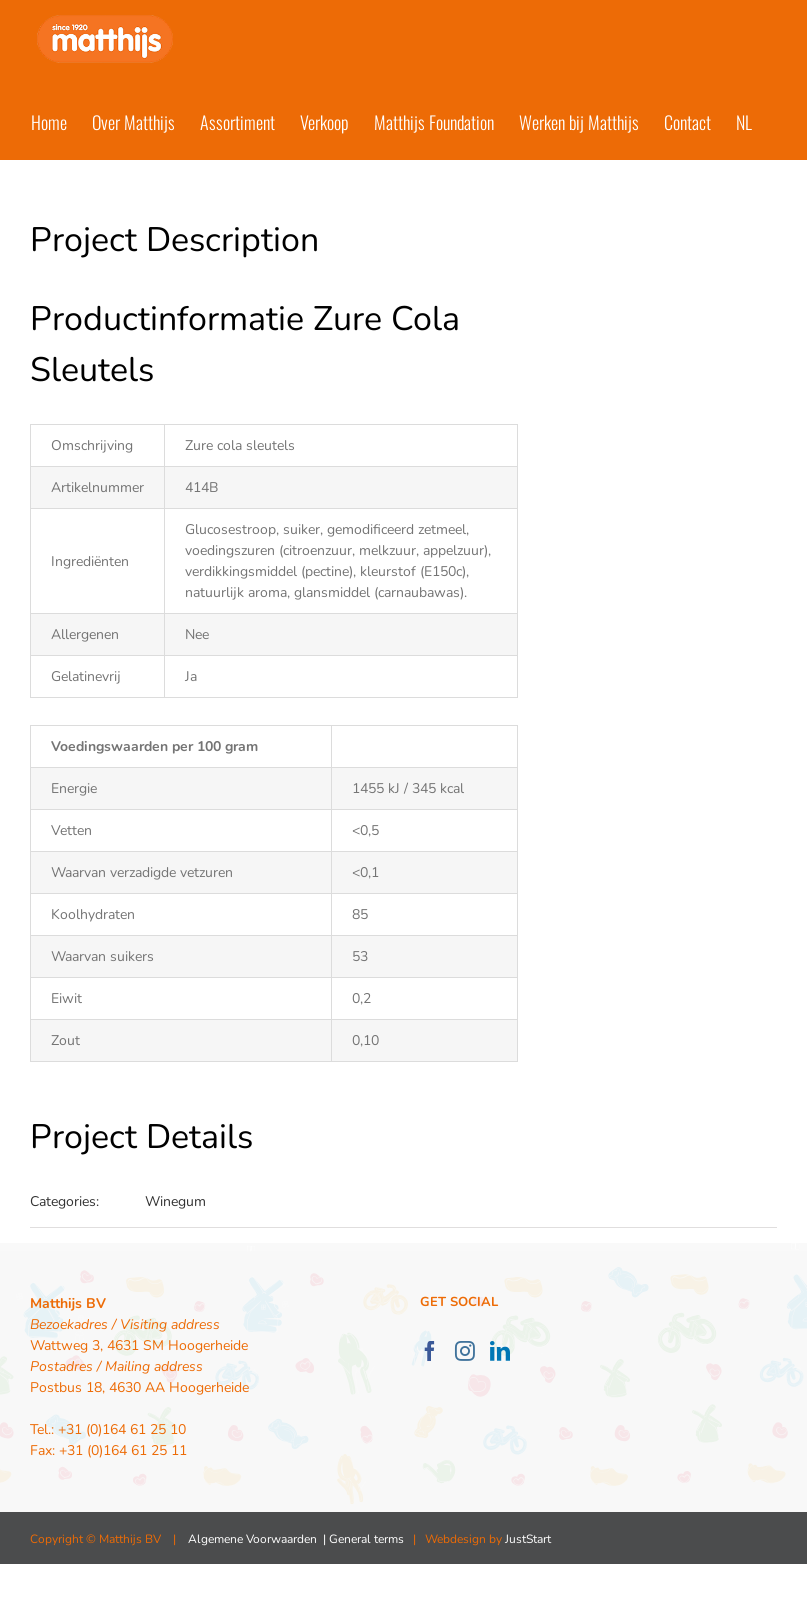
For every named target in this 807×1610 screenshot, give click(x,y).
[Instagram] (465, 1351)
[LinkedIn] (500, 1351)
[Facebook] (430, 1351)
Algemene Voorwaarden (252, 1539)
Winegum (175, 1201)
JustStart (528, 1539)
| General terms (362, 1539)
